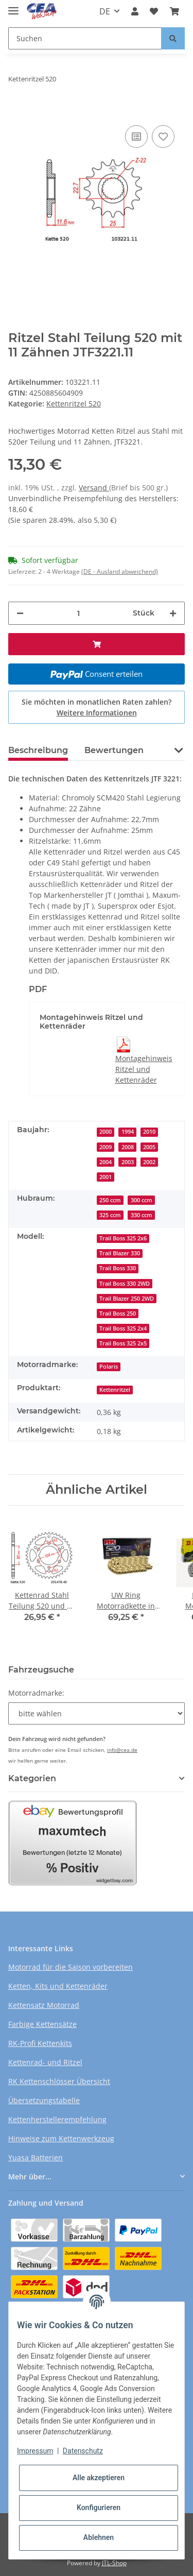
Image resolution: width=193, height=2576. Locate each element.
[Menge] (78, 613)
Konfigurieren (98, 2507)
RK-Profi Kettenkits (40, 2043)
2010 (149, 1131)
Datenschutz (83, 2451)
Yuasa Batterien (35, 2157)
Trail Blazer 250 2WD (126, 1298)
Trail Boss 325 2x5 (123, 1343)
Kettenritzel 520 (73, 403)
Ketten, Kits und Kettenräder (58, 1986)
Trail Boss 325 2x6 (123, 1238)
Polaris (108, 1366)
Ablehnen (98, 2537)
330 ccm (141, 1215)
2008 (127, 1147)
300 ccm (141, 1200)
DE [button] (104, 11)
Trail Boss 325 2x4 (123, 1328)
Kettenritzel (114, 1389)
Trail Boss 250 (117, 1313)
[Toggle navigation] (13, 6)
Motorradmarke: (36, 1693)
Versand (94, 487)
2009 (105, 1147)
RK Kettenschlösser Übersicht (59, 2081)
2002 (149, 1162)
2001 (105, 1177)
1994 (127, 1131)
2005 (149, 1147)
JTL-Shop (114, 2562)
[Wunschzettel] (154, 11)
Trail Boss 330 (117, 1268)
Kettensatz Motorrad (43, 2005)
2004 (105, 1162)
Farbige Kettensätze (42, 2024)
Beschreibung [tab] (38, 750)
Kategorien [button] (32, 1778)
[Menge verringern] (20, 613)
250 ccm (110, 1200)
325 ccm (110, 1215)
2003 (127, 1162)
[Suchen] (85, 38)
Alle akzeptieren (99, 2477)
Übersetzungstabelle (44, 2100)
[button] (135, 11)
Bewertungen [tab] (114, 750)
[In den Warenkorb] (16, 107)
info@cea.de (122, 1749)
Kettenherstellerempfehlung (57, 2119)
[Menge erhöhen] (173, 613)
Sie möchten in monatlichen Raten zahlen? (96, 707)
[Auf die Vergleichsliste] (136, 136)
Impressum (35, 2451)
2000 (105, 1131)
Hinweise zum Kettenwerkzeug (61, 2138)
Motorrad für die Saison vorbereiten (70, 1967)
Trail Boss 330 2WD (124, 1283)
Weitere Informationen (97, 713)
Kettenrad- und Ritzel (45, 2062)
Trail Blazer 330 (119, 1253)
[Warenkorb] (174, 11)
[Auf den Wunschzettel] (163, 136)
